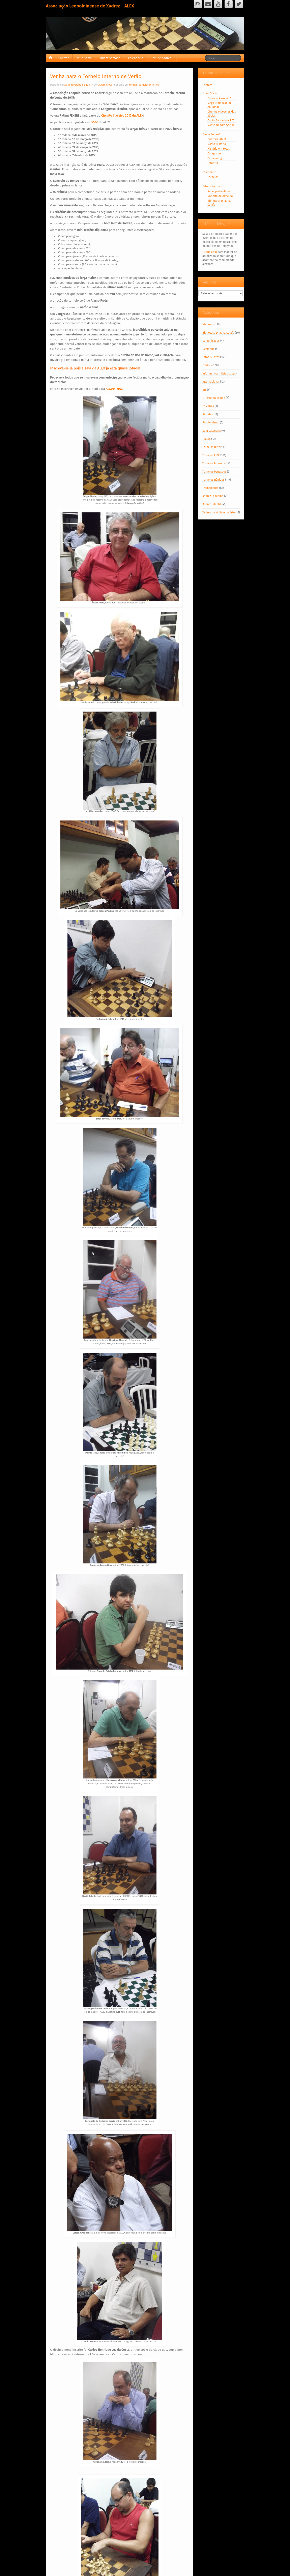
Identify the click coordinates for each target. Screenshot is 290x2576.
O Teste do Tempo (213, 398)
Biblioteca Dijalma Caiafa (218, 332)
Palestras (208, 406)
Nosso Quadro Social (220, 125)
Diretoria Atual (216, 139)
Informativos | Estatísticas (219, 373)
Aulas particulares (218, 191)
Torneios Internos (149, 84)
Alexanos (208, 324)
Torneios (213, 177)
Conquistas (214, 153)
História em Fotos (218, 148)
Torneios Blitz (211, 447)
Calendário (136, 58)
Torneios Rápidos (213, 479)
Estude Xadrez (162, 58)
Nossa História (216, 144)
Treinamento (210, 488)
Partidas (207, 414)
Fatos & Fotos (211, 357)
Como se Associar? (219, 98)
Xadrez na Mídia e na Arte (218, 512)
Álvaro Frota (114, 389)
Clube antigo (215, 158)
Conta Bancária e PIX (220, 120)
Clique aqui (209, 252)
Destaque (208, 349)
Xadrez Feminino (212, 496)
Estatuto (212, 163)
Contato (63, 58)
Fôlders (133, 84)
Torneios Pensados (214, 471)
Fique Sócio (85, 58)
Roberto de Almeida (220, 196)
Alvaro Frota (105, 84)
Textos (206, 439)
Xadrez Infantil (211, 504)
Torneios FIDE (211, 455)
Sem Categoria (211, 430)
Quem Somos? (111, 58)
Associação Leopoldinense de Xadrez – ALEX (90, 6)
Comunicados (211, 340)
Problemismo (210, 422)
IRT (204, 390)
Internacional (211, 381)
